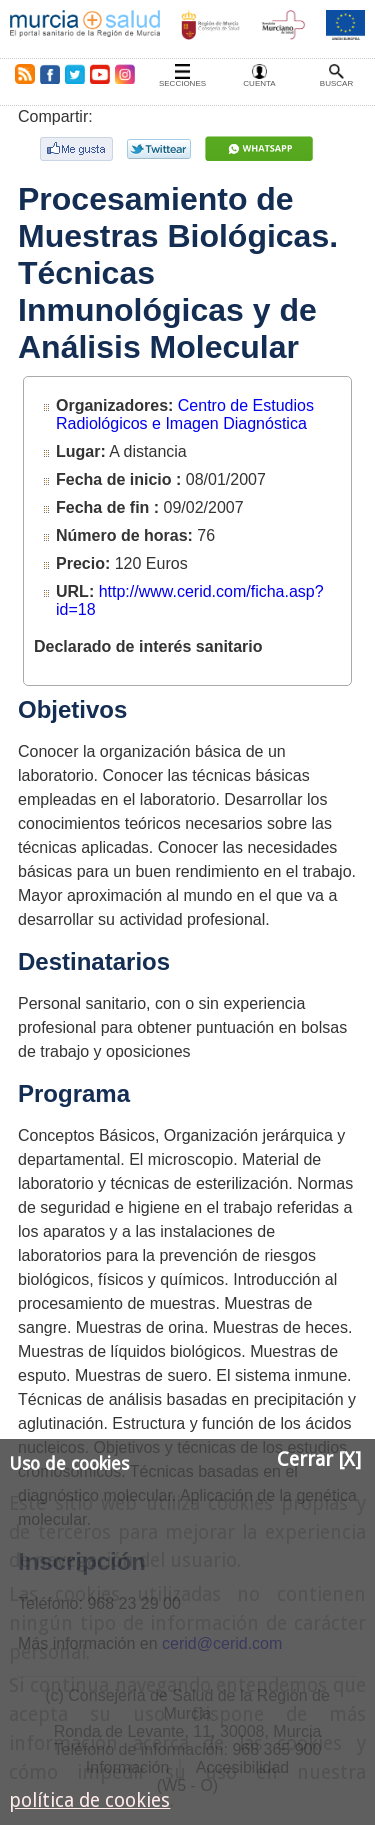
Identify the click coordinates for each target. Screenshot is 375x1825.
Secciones (182, 83)
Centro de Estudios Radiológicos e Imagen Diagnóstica (185, 414)
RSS (21, 74)
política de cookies (89, 1800)
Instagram (124, 74)
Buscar (336, 83)
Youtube (99, 74)
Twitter (75, 74)
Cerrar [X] (319, 1459)
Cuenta (259, 83)
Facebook (49, 74)
